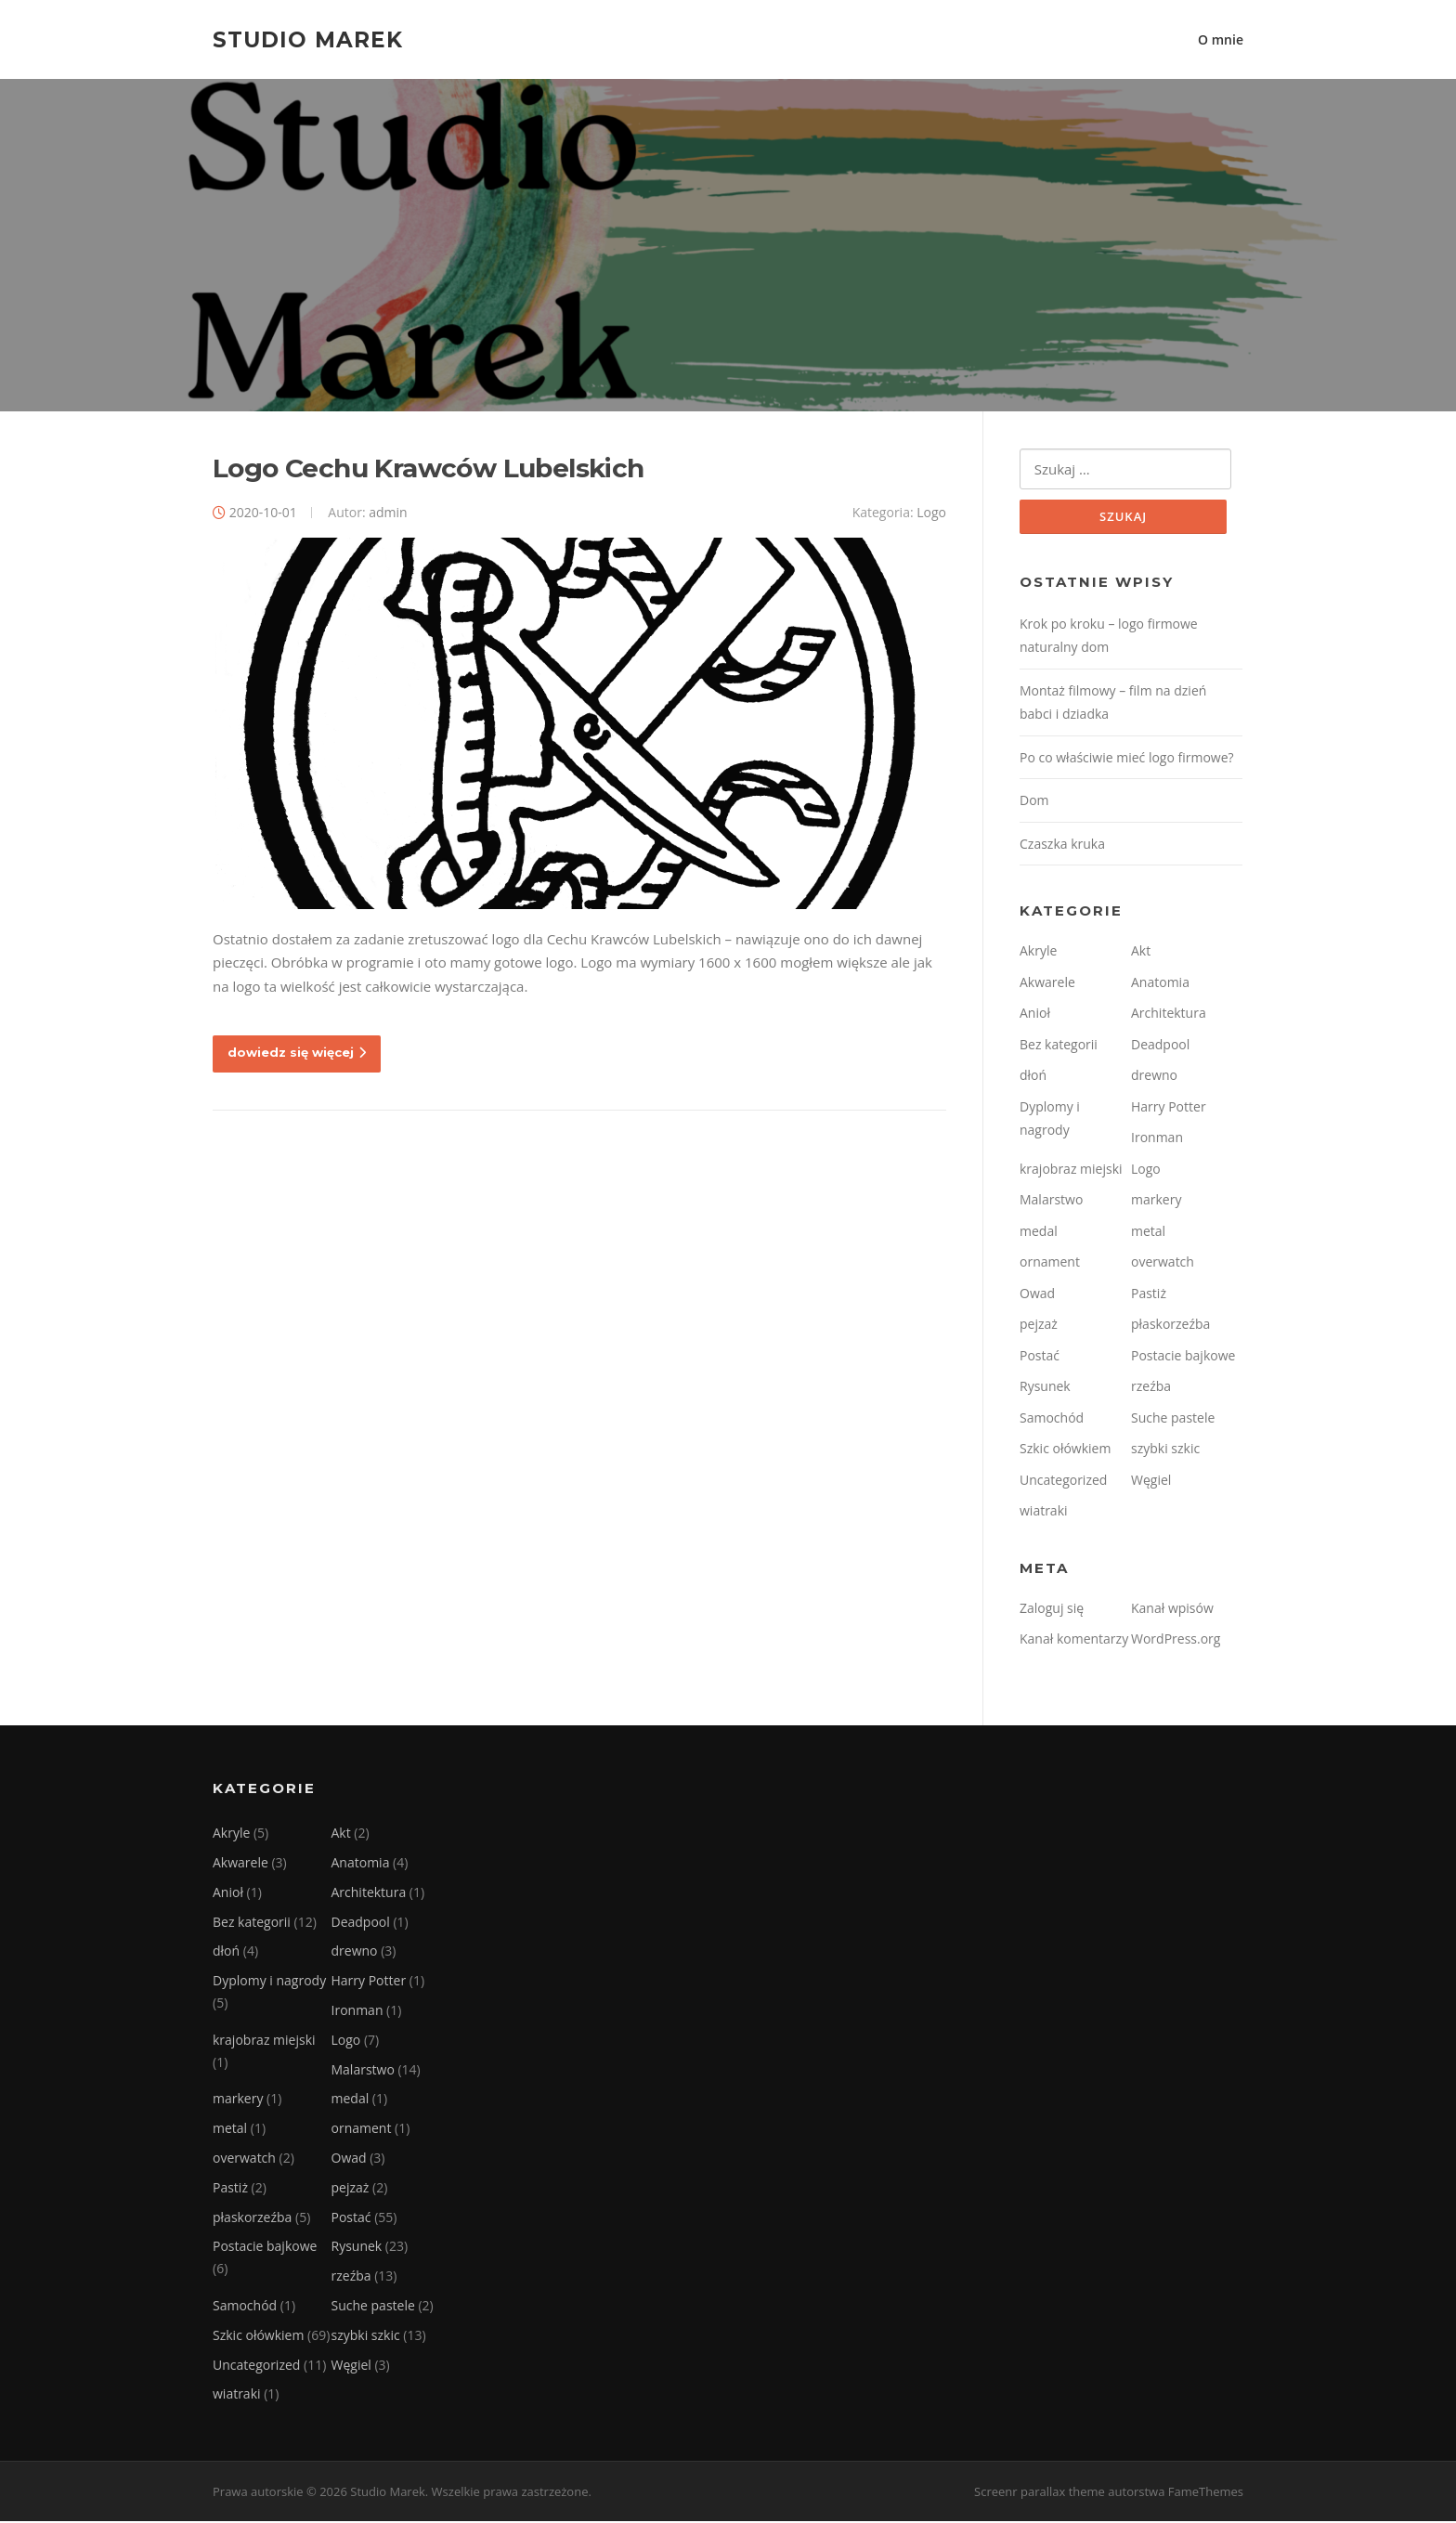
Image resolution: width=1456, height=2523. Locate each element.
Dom (1034, 802)
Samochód (1052, 1418)
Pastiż (1148, 1294)
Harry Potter (1168, 1107)
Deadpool (1160, 1045)
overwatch (1162, 1263)
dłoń (1033, 1077)
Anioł (1035, 1014)
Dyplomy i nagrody (269, 1982)
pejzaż (1039, 1325)
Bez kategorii (1059, 1045)
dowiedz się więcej (297, 1054)
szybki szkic (1165, 1450)
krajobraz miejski (1071, 1169)
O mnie (1220, 39)
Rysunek (1045, 1388)
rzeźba (1151, 1388)
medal (1039, 1232)
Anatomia (1160, 983)
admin (388, 513)
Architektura (1168, 1014)
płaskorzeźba (1170, 1325)
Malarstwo (1051, 1201)
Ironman (1157, 1139)
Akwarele (1047, 983)
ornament (1050, 1263)
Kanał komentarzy (1074, 1640)
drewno (1154, 1077)
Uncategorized (1063, 1480)
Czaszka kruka (1062, 844)
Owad (1037, 1294)
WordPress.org (1175, 1640)
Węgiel (1151, 1480)
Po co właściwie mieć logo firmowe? (1127, 758)
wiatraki (1044, 1512)
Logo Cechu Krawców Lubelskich (428, 469)
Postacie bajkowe (1183, 1356)
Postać (1040, 1356)
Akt (1140, 952)
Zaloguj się (1052, 1609)
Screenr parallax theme (1039, 2493)
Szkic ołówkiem (1065, 1450)
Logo (931, 513)
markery (1156, 1201)
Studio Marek (308, 39)
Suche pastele (1173, 1418)
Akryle (1038, 952)
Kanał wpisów (1172, 1609)
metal (1148, 1232)
